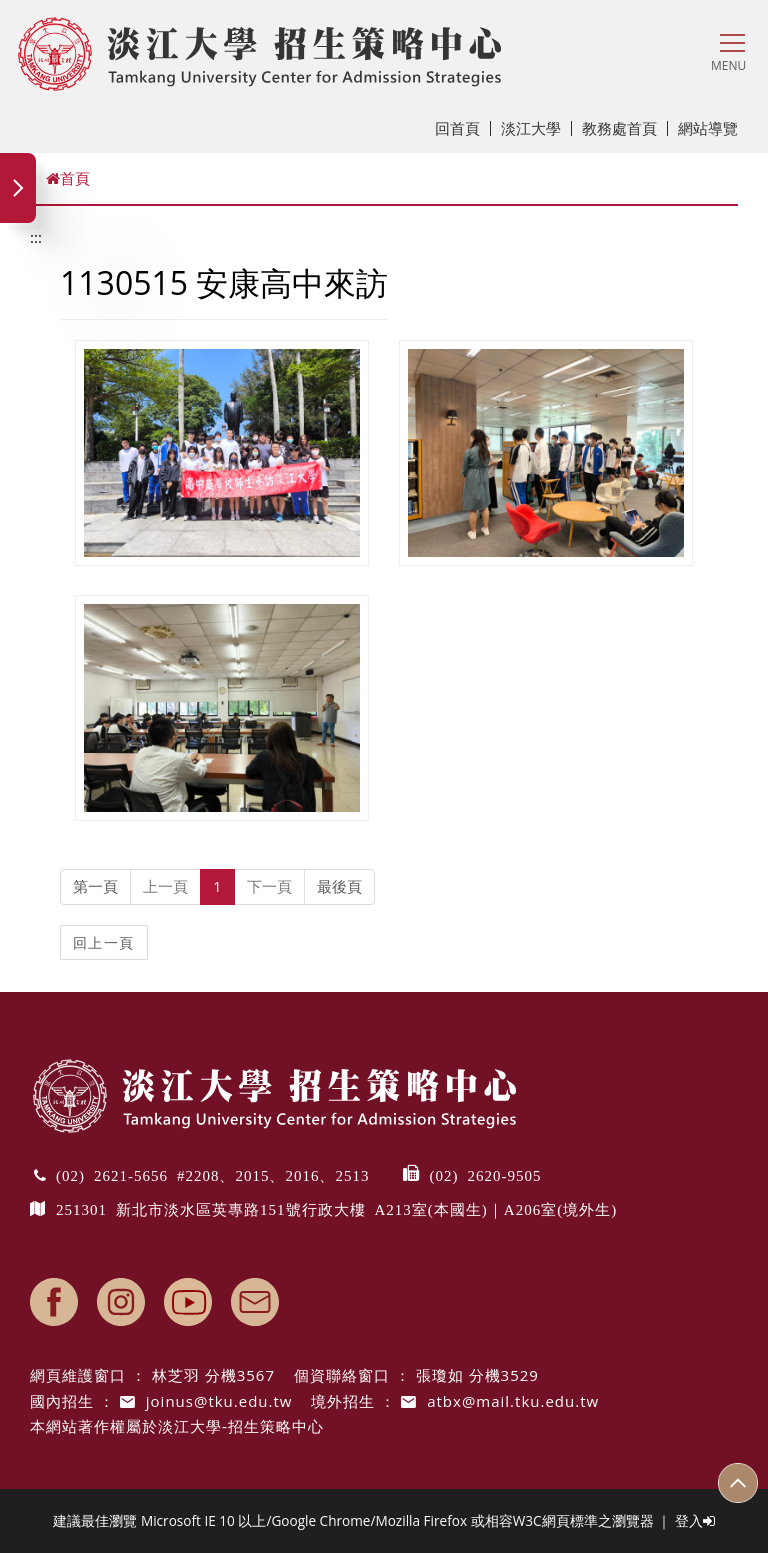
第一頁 (95, 886)
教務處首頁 (625, 128)
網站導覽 (708, 128)
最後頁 (339, 886)
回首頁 (463, 128)
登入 (695, 1520)
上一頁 (165, 886)
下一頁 (269, 886)
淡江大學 (536, 128)
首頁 (68, 178)
